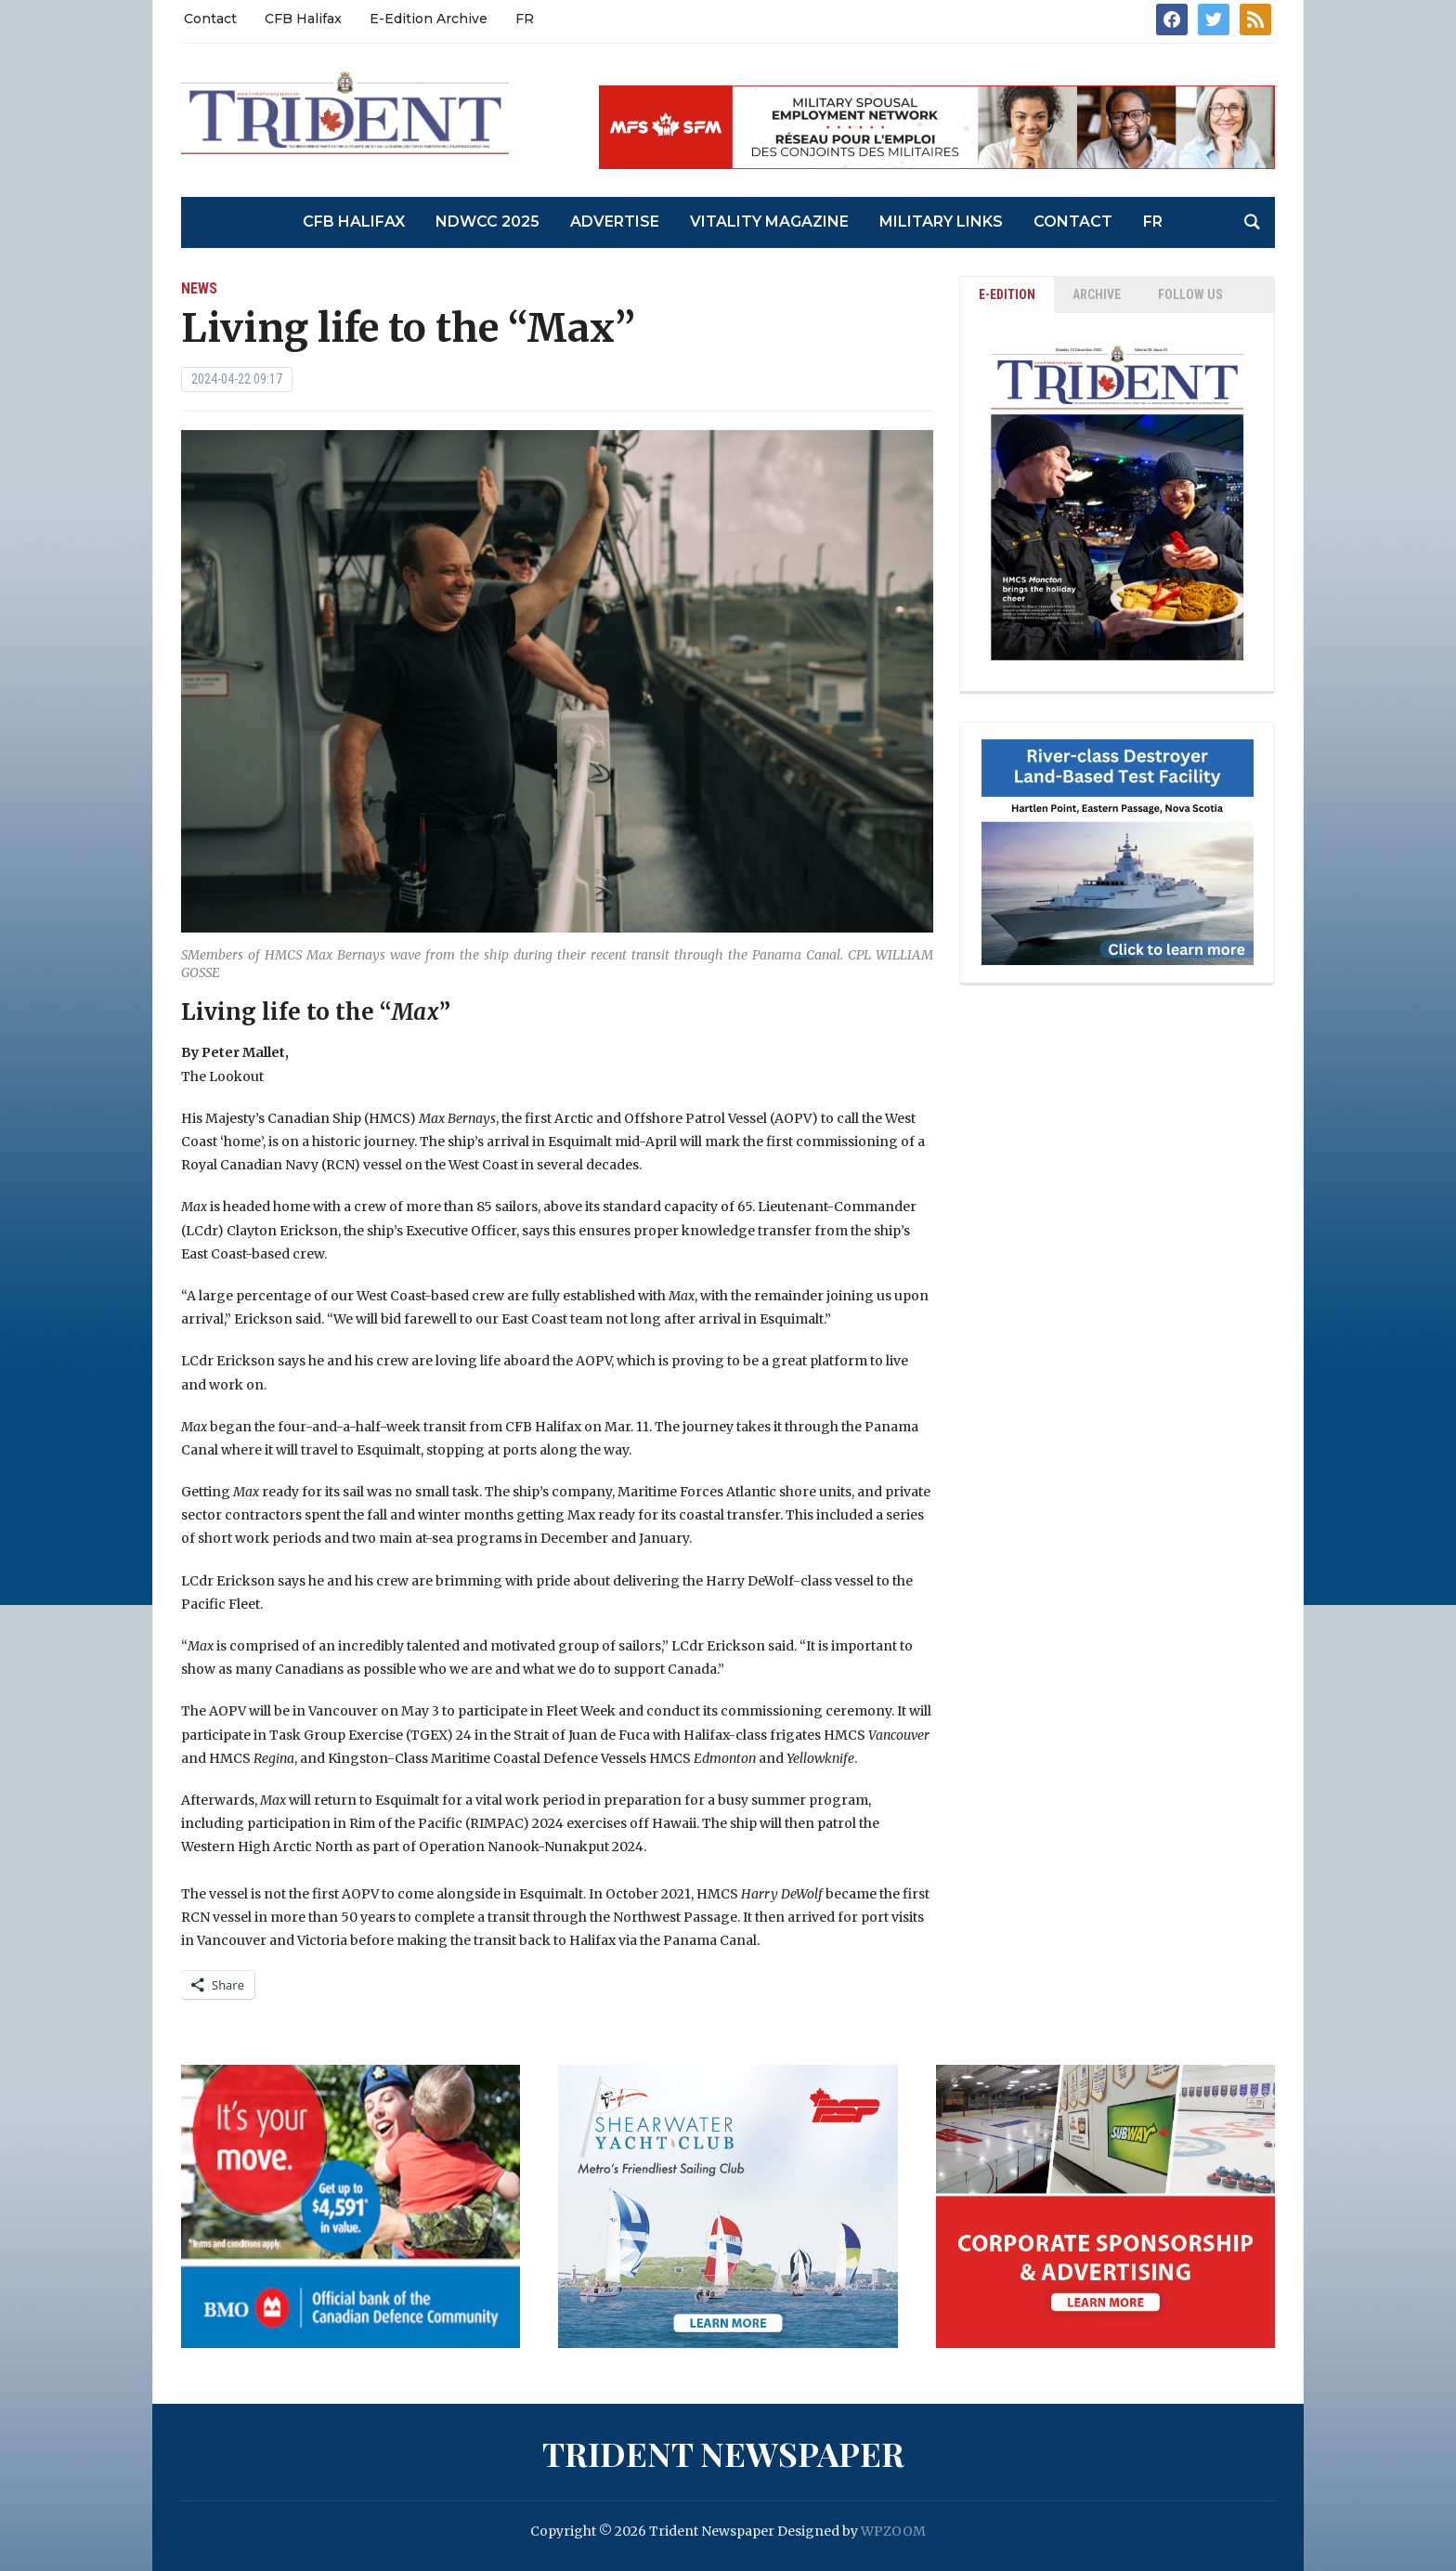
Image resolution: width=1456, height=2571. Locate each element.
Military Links (941, 221)
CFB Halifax (303, 18)
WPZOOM (893, 2531)
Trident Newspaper (723, 2453)
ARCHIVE (1096, 294)
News (199, 288)
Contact (210, 18)
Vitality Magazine (769, 221)
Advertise (614, 221)
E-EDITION (1007, 294)
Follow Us (1190, 294)
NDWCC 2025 (488, 221)
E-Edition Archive (429, 18)
